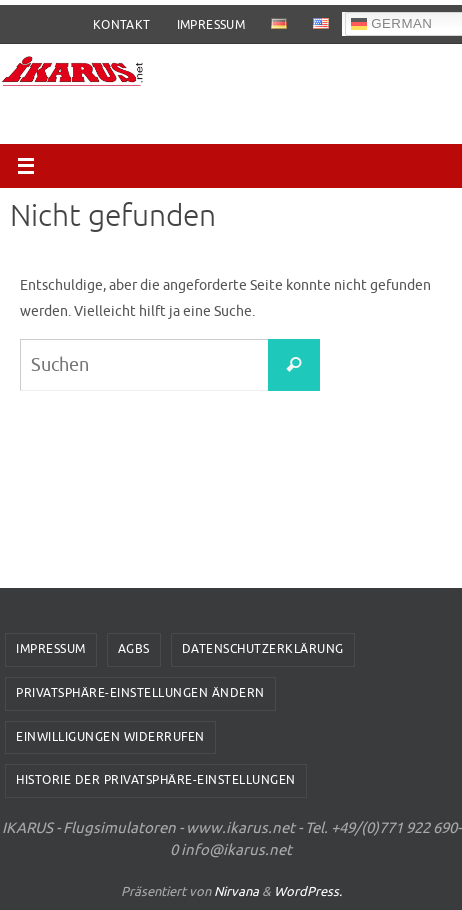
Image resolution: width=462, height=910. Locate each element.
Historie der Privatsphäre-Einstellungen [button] (156, 780)
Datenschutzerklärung (263, 649)
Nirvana (236, 891)
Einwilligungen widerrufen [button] (110, 737)
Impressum (211, 25)
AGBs (134, 649)
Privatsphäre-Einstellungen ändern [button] (140, 693)
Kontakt (122, 25)
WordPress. (308, 891)
